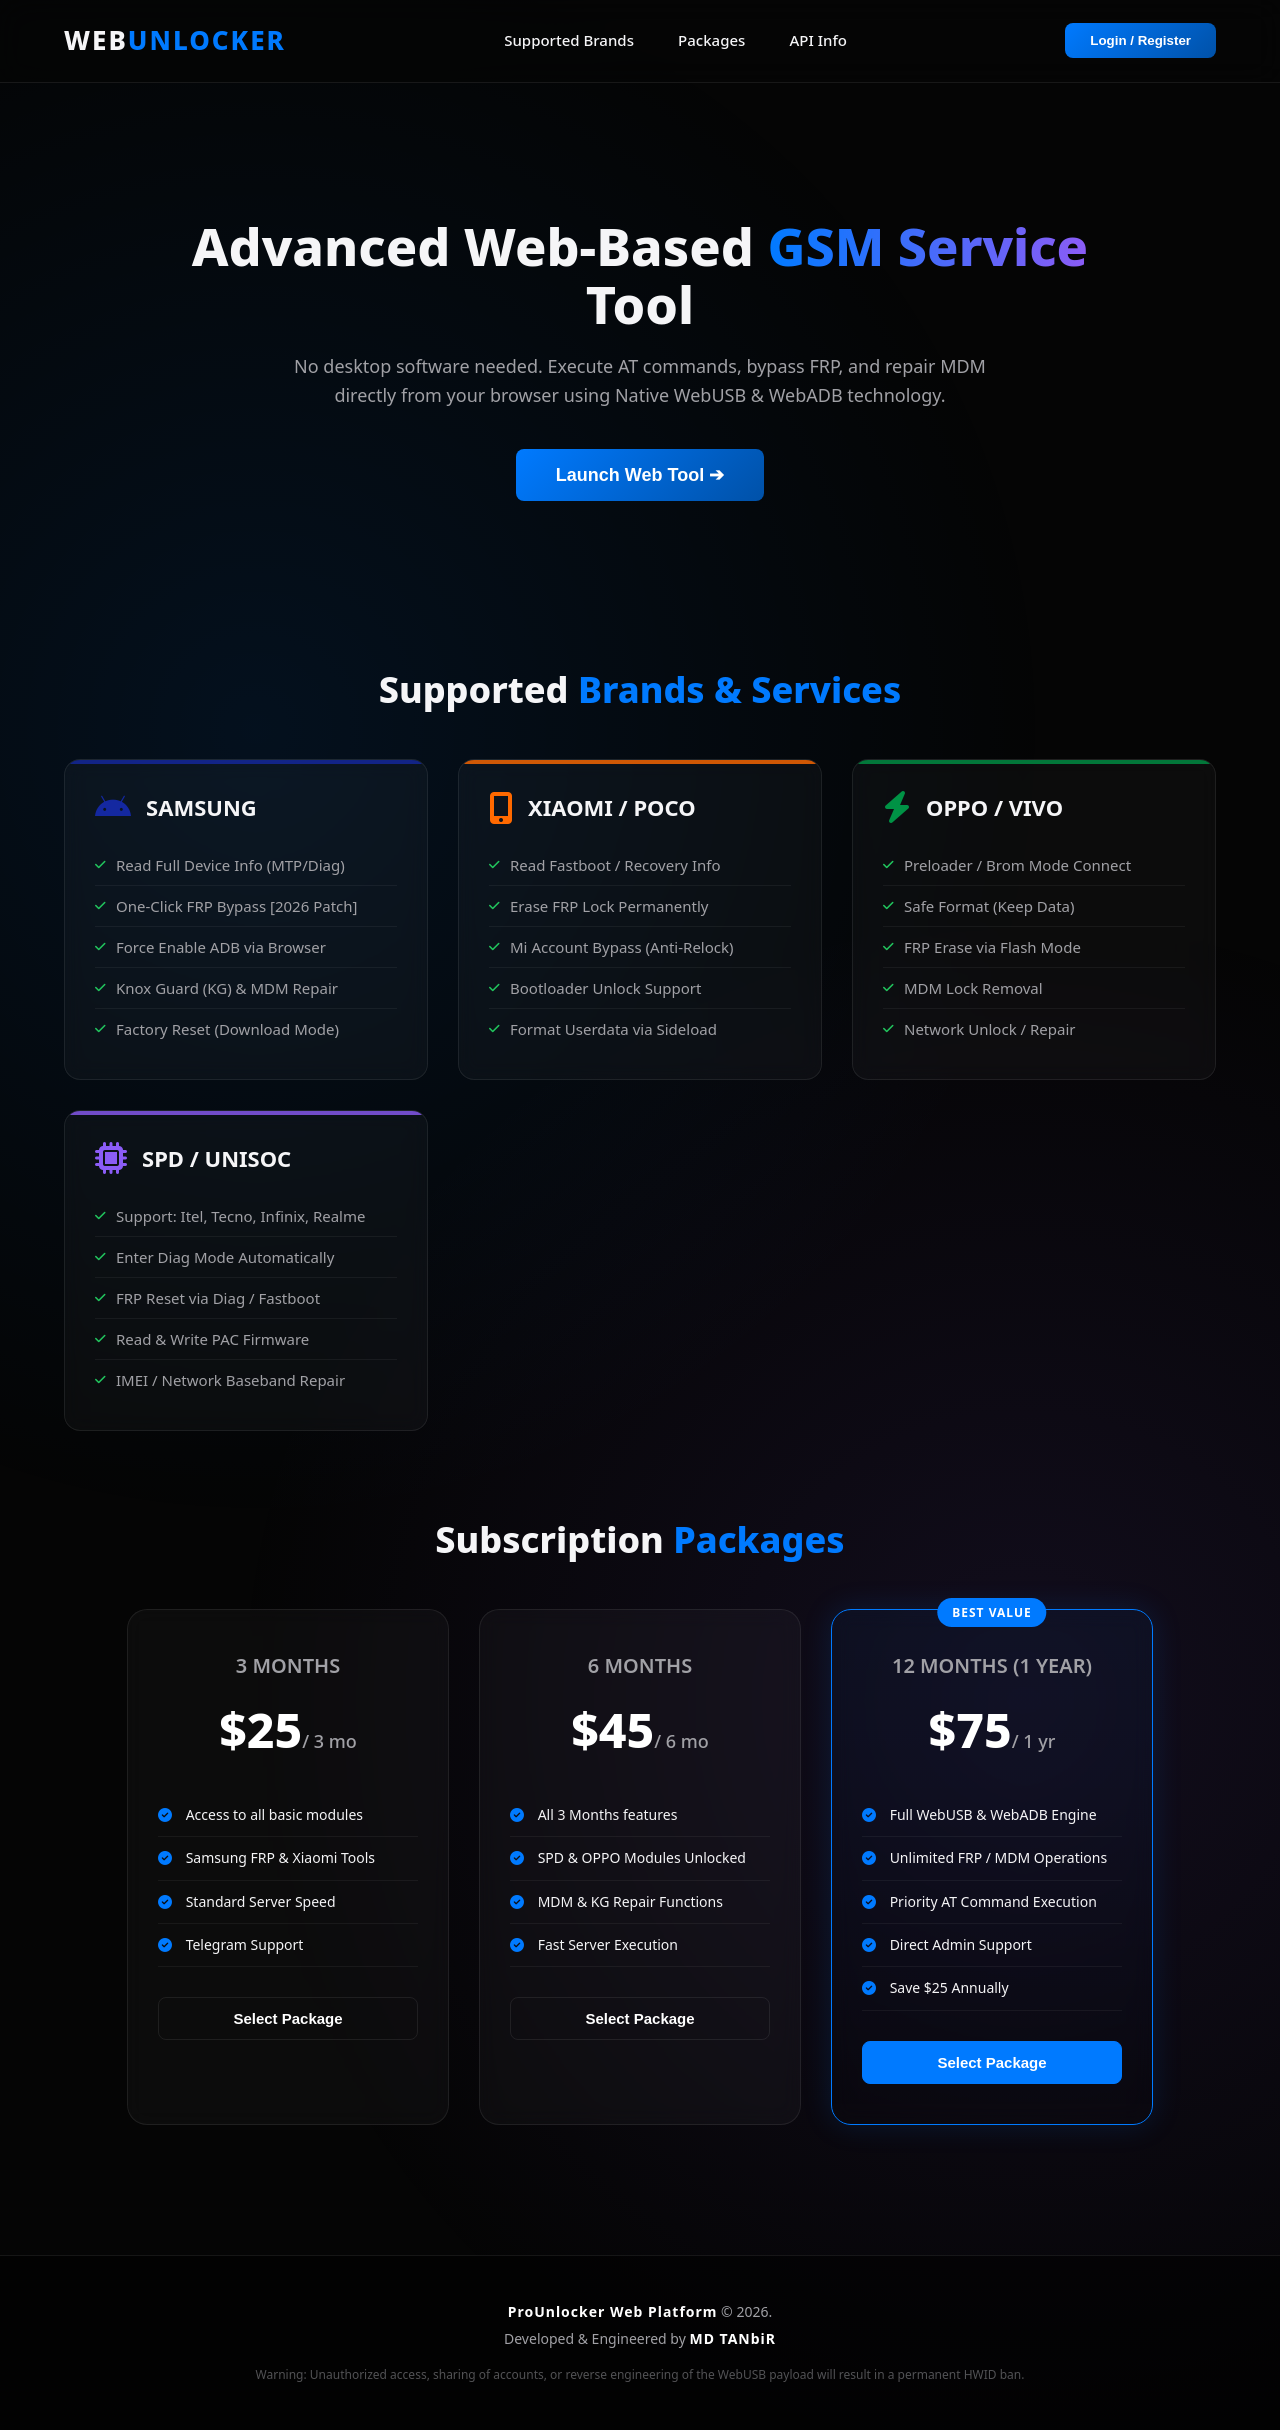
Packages (711, 40)
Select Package (287, 2018)
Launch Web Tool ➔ (640, 475)
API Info (818, 40)
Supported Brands (569, 40)
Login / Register (1140, 40)
